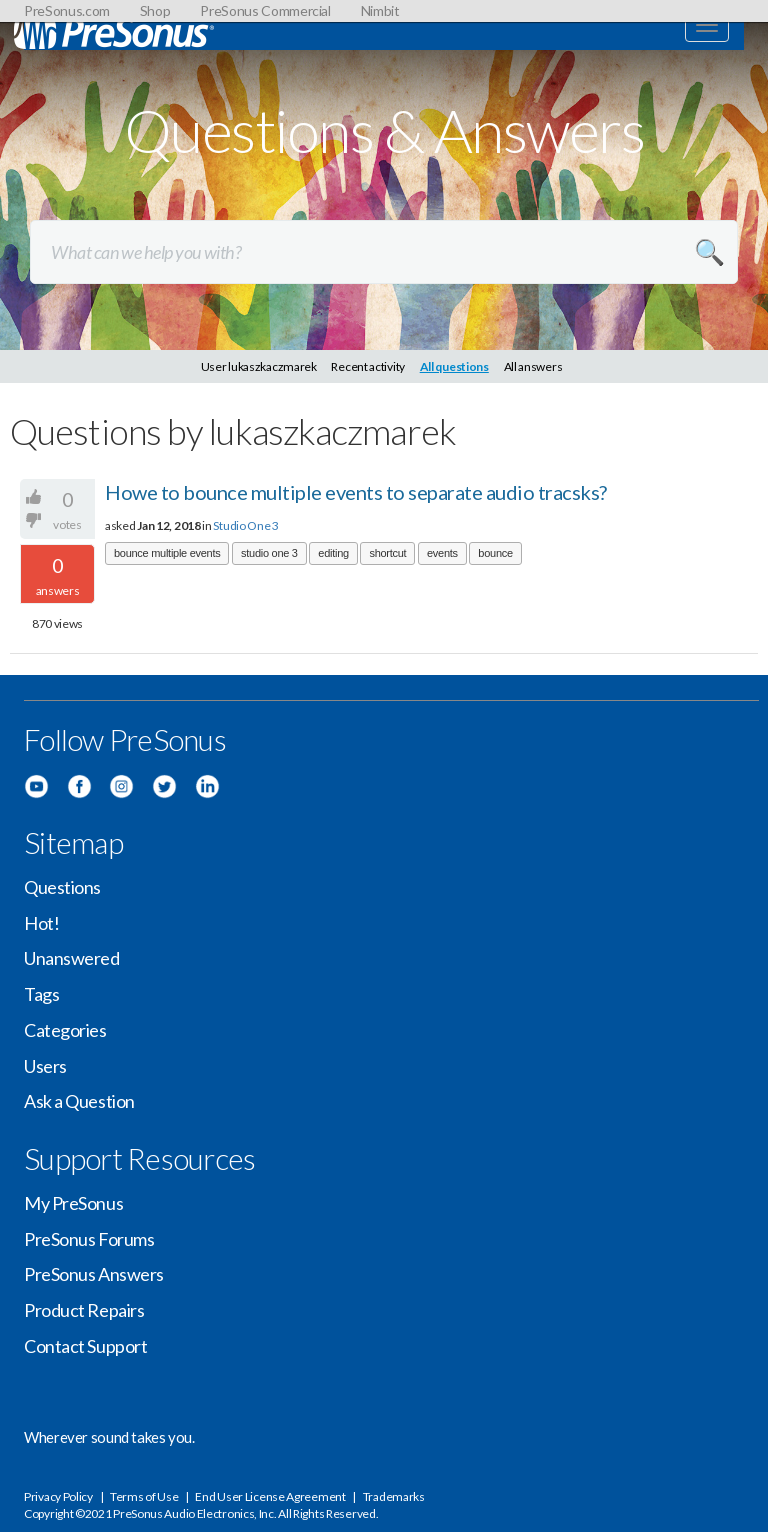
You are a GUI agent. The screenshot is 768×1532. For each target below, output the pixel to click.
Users (45, 1066)
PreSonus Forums (89, 1239)
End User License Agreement (270, 1496)
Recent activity (368, 366)
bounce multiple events (167, 553)
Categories (65, 1030)
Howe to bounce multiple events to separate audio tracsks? (356, 492)
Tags (41, 994)
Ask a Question (79, 1101)
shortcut (387, 553)
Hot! (41, 923)
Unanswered (72, 958)
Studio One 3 (245, 525)
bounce (495, 553)
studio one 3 (269, 553)
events (442, 553)
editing (333, 553)
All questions (454, 366)
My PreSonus (73, 1203)
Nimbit (380, 10)
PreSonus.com (67, 10)
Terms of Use (144, 1496)
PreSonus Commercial (265, 10)
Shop (155, 10)
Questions (62, 887)
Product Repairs (84, 1310)
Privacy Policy (58, 1496)
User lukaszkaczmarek (259, 366)
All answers (533, 366)
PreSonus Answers (94, 1274)
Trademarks (394, 1496)
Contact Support (85, 1346)
